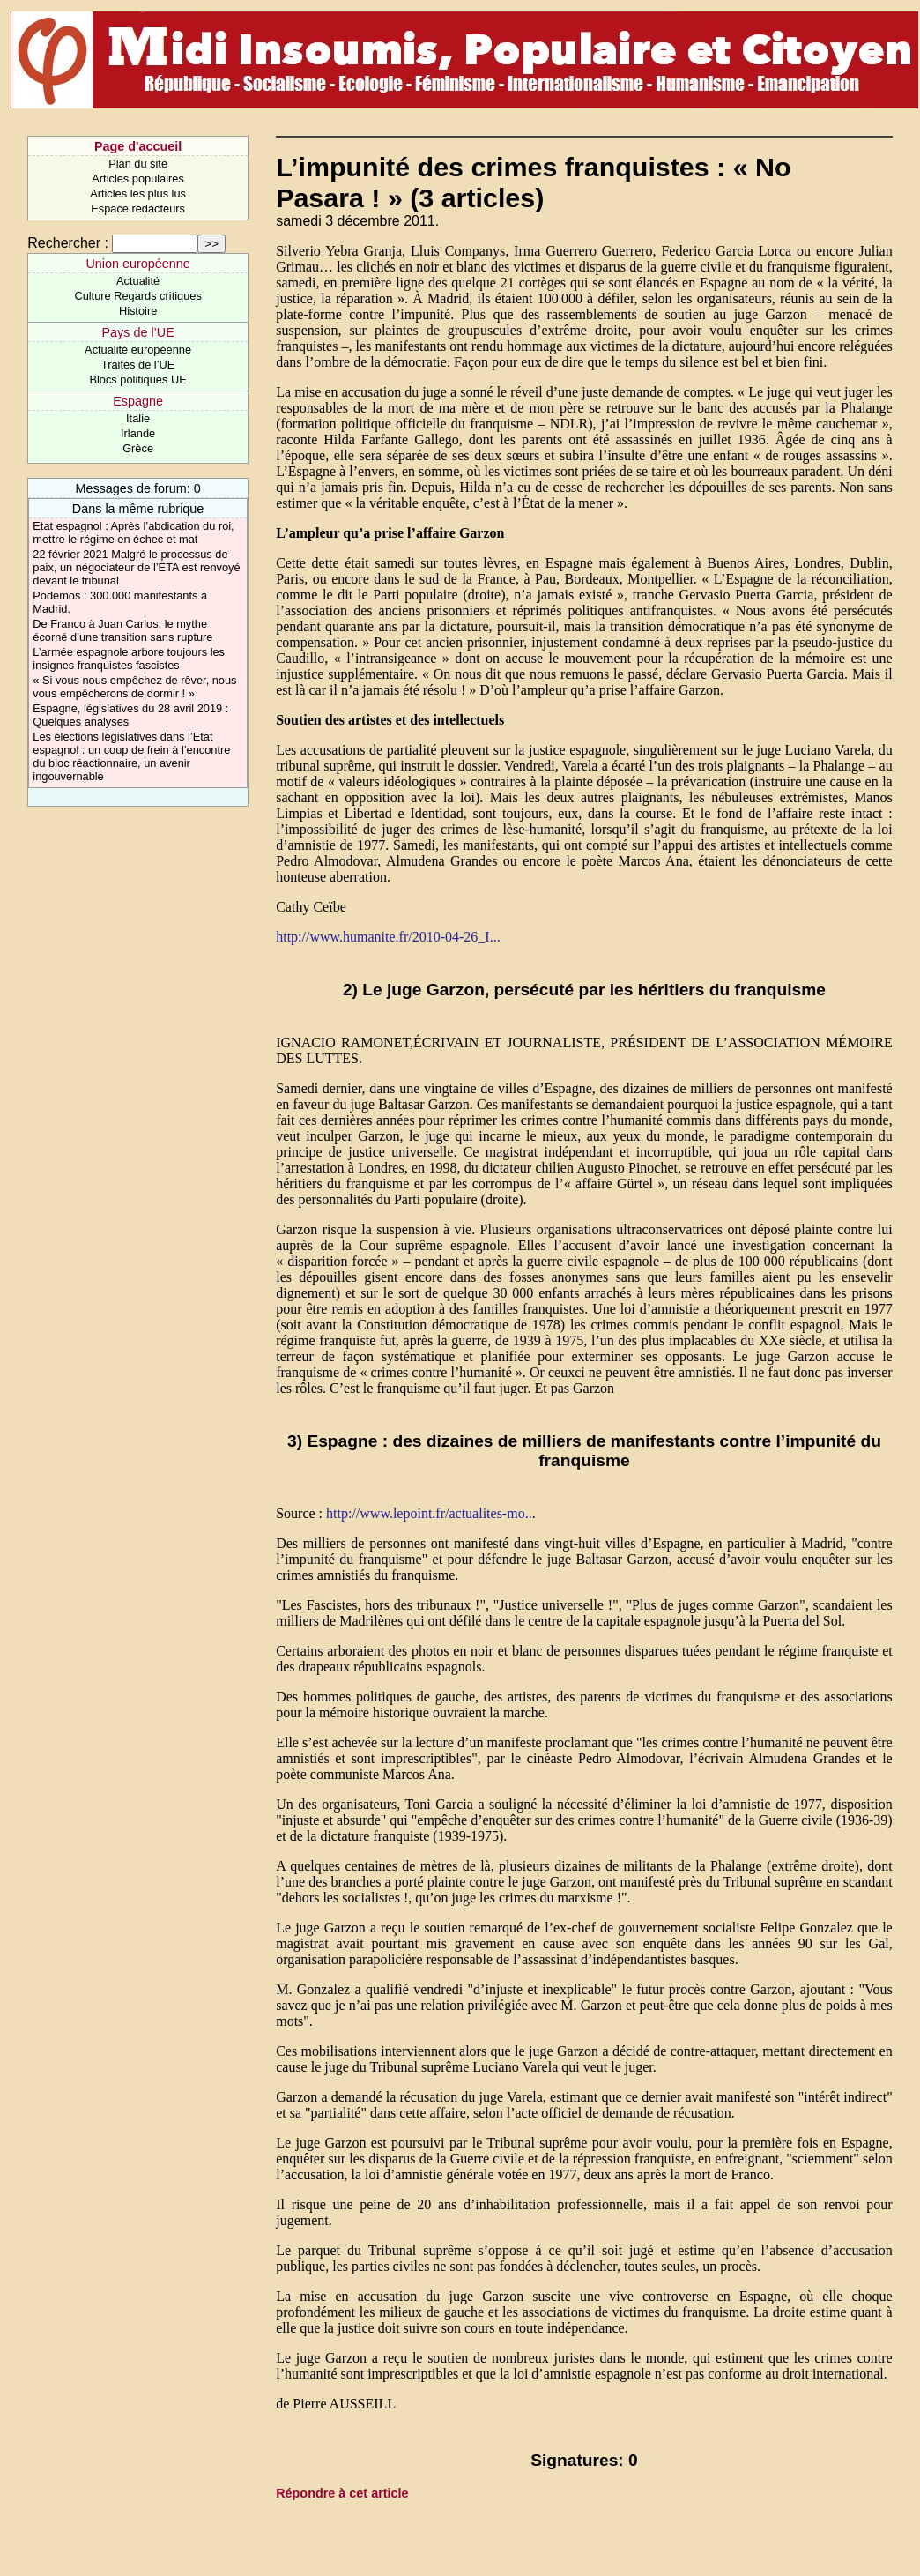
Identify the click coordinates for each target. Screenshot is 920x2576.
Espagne (138, 401)
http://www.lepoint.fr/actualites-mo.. (429, 1513)
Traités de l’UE (137, 364)
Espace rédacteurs (138, 208)
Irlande (138, 433)
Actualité (138, 280)
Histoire (138, 310)
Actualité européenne (138, 349)
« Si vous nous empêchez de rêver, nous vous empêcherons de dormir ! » (134, 687)
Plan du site (137, 163)
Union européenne (137, 264)
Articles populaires (138, 178)
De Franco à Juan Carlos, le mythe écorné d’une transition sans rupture (122, 630)
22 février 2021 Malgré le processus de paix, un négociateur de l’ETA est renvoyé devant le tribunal (136, 567)
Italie (138, 418)
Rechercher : (67, 242)
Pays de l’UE (137, 332)
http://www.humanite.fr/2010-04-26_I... (388, 936)
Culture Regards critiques (137, 295)
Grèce (137, 448)
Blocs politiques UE (137, 379)
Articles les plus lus (138, 193)
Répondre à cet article (342, 2493)
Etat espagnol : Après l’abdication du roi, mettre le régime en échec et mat (133, 532)
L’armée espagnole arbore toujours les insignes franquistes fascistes (129, 658)
